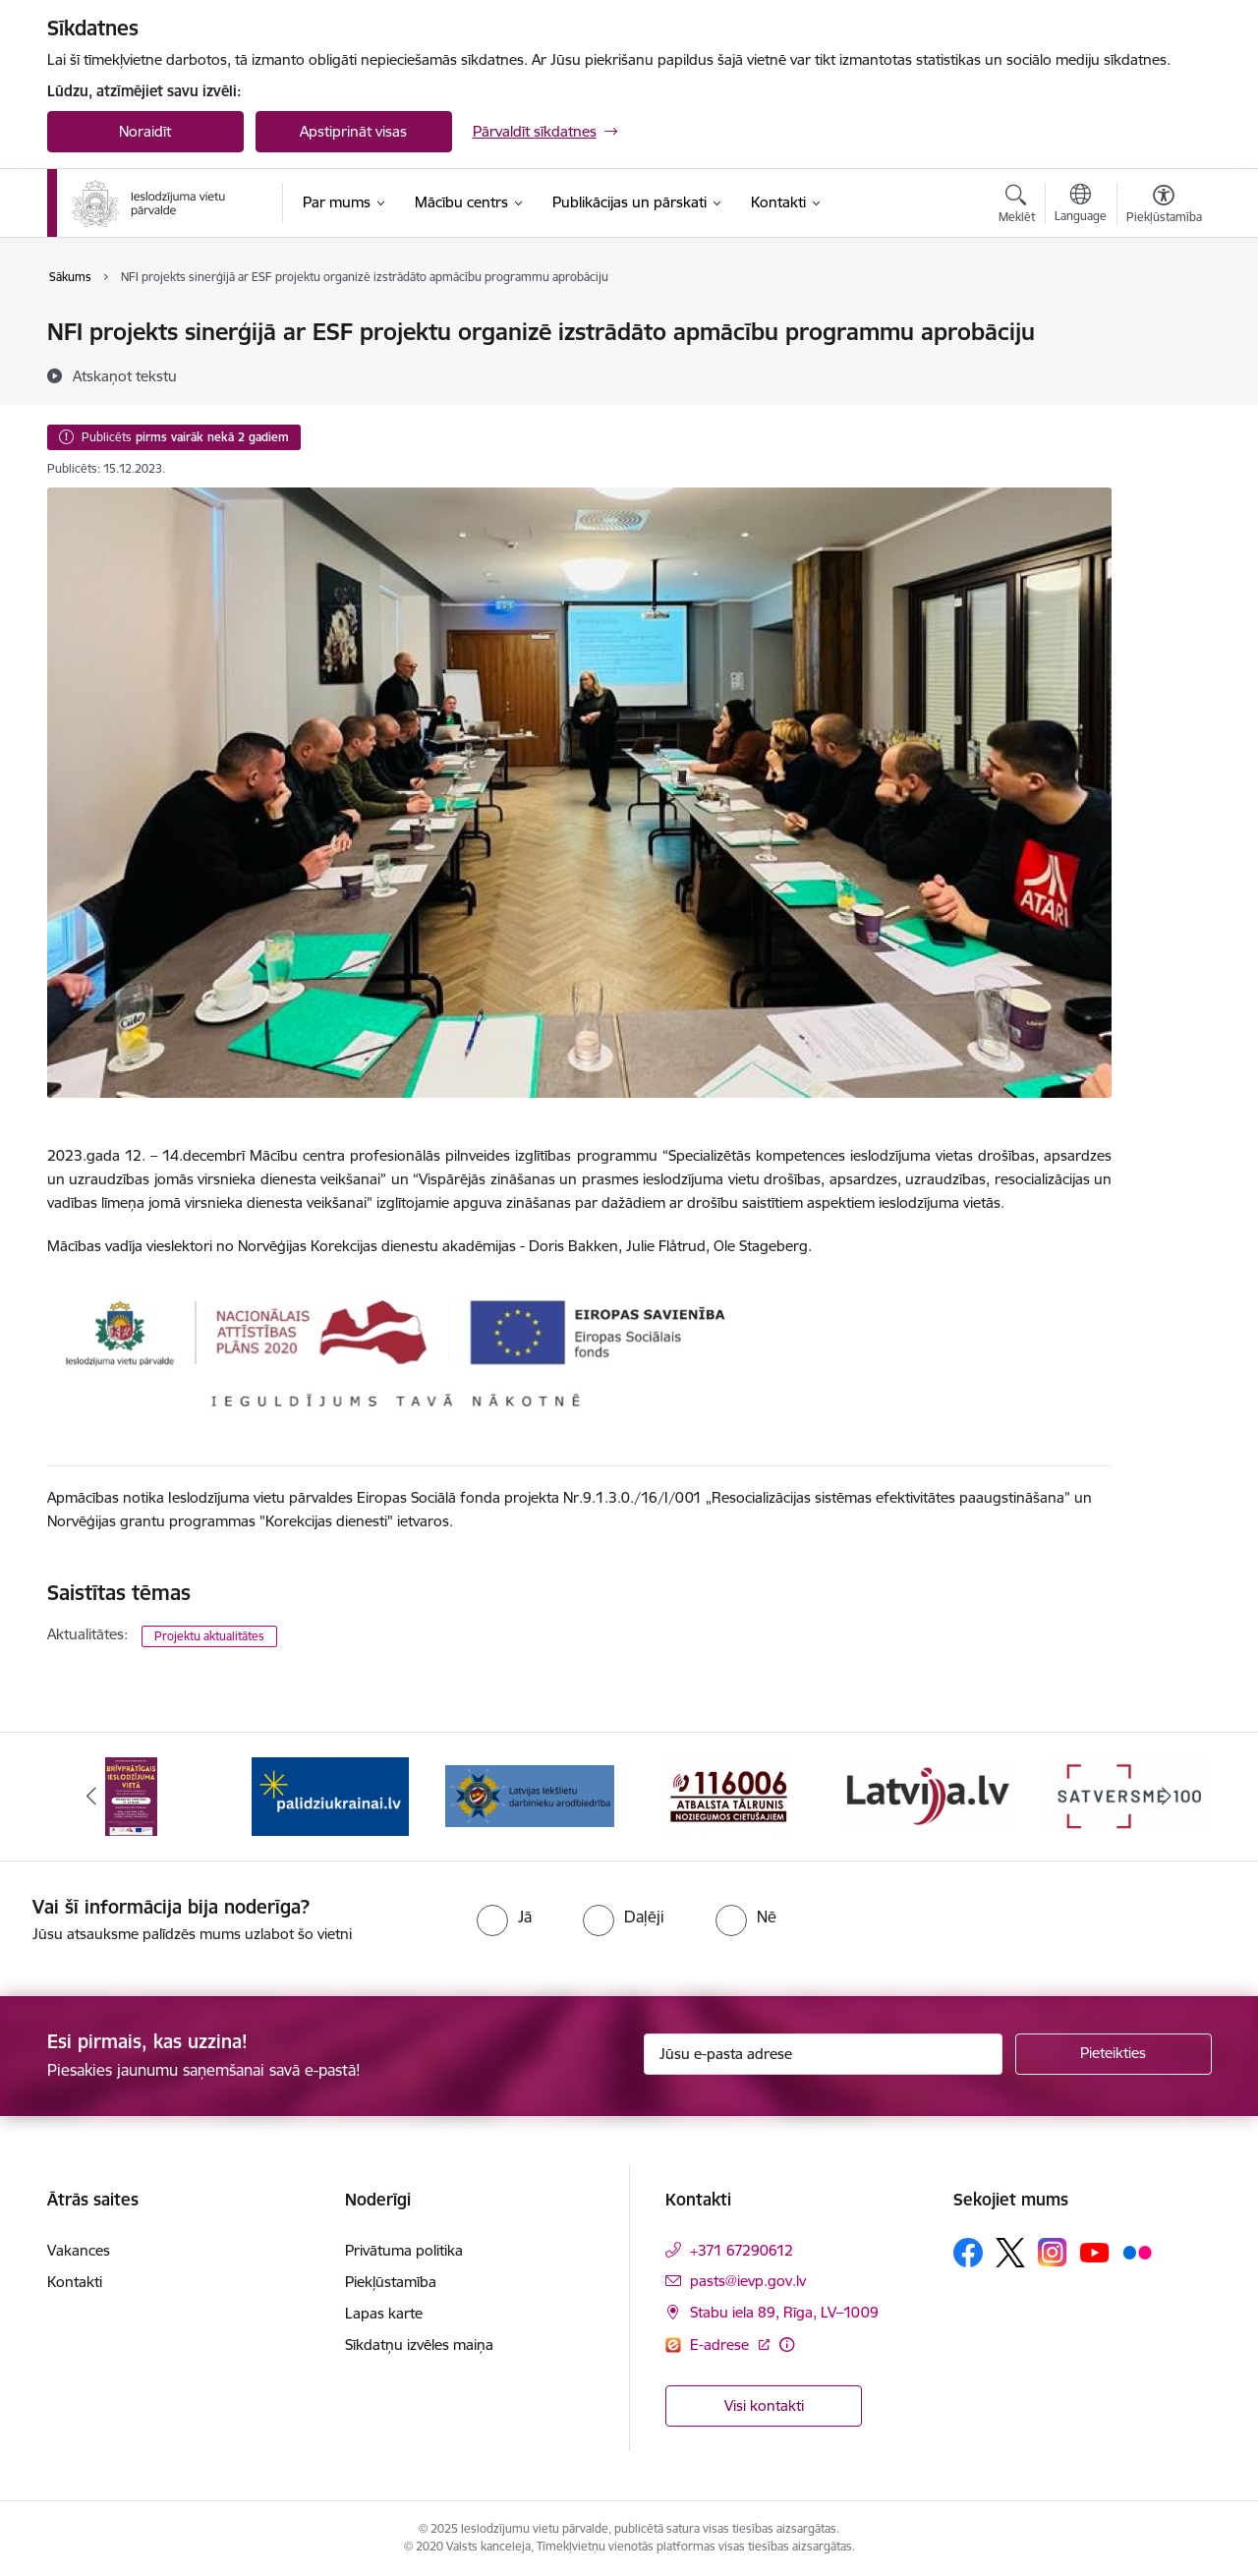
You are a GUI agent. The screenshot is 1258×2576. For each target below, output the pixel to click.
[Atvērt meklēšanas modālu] (1017, 206)
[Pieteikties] (1113, 2054)
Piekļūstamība (390, 2281)
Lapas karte (384, 2313)
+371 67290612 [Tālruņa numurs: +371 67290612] (741, 2250)
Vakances (78, 2250)
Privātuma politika (404, 2250)
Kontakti (74, 2281)
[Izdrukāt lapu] (1162, 324)
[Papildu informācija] (786, 2344)
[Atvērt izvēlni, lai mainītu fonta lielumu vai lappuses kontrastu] (1164, 206)
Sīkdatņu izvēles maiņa (419, 2344)
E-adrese (721, 2344)
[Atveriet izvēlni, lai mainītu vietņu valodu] (1080, 205)
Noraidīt (145, 131)
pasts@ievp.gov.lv (748, 2280)
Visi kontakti (764, 2405)
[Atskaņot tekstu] (125, 375)
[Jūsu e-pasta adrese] (823, 2054)
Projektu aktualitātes (209, 1636)
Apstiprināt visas (353, 131)
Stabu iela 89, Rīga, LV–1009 (784, 2312)
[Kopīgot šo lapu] (1162, 373)
